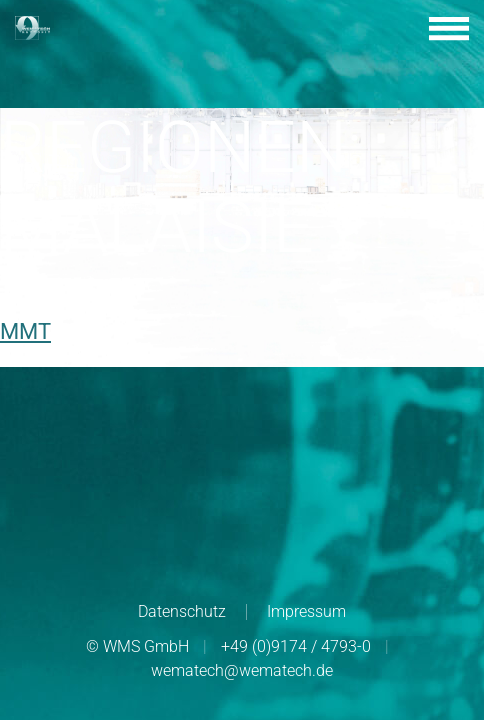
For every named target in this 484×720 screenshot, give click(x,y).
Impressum (306, 611)
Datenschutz (182, 611)
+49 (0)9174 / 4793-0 (296, 646)
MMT (25, 331)
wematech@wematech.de (242, 670)
